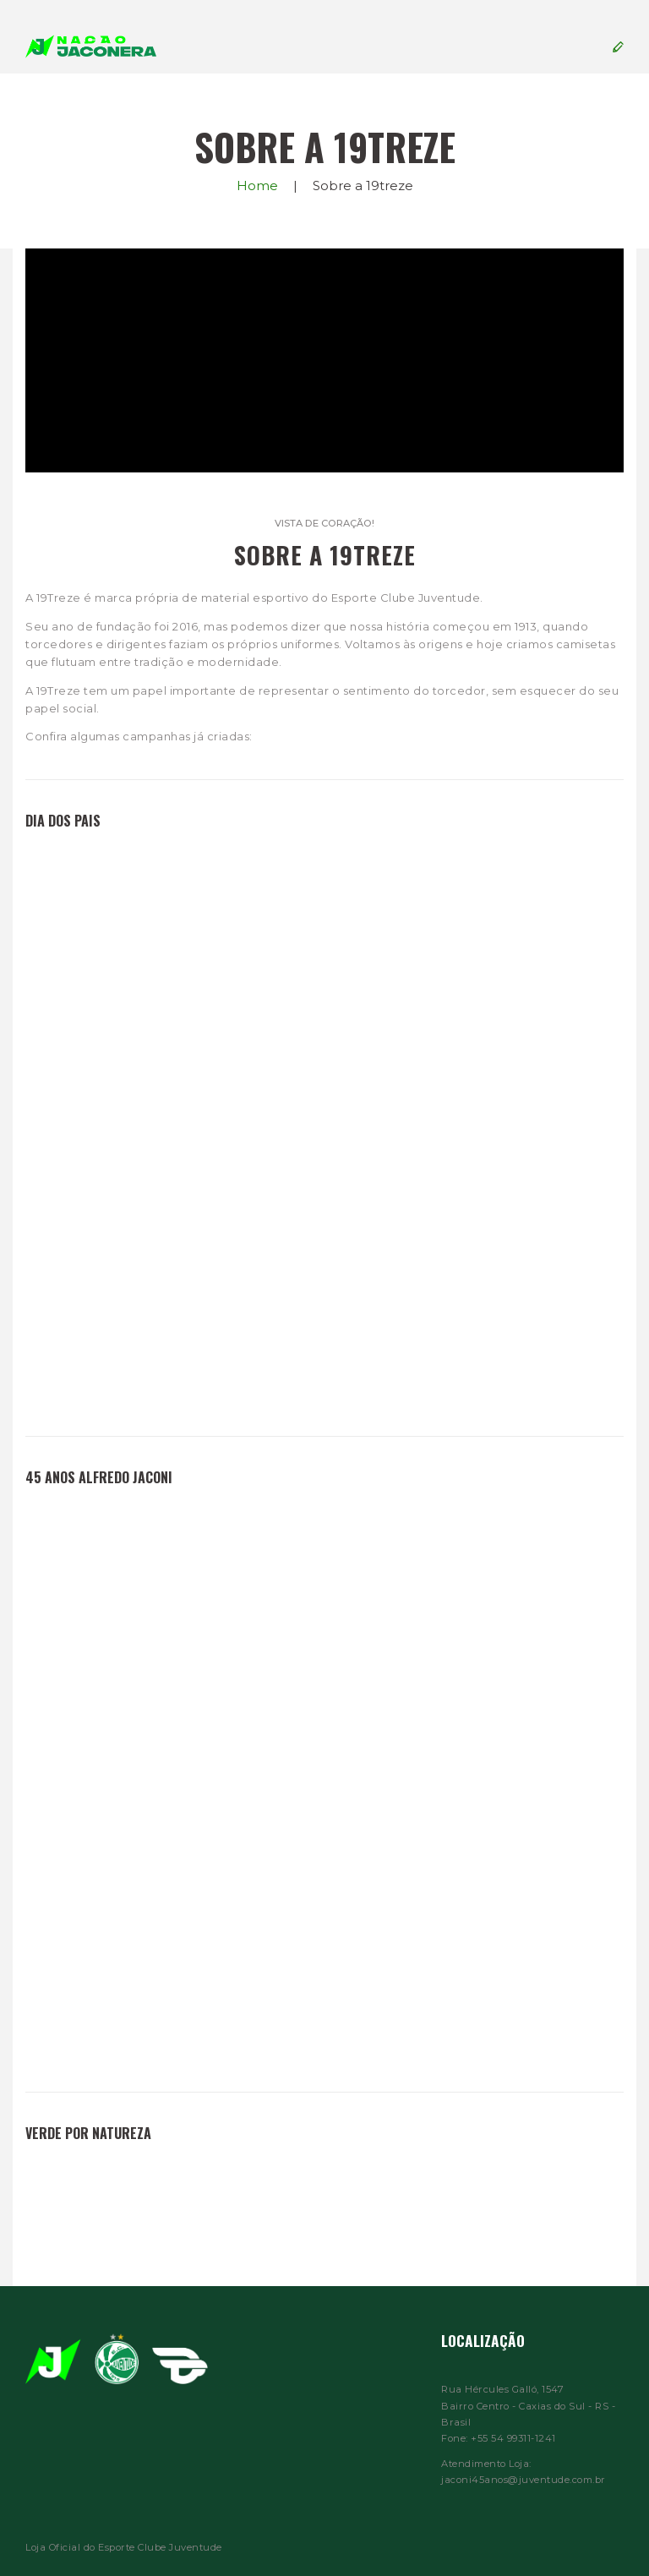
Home (257, 185)
